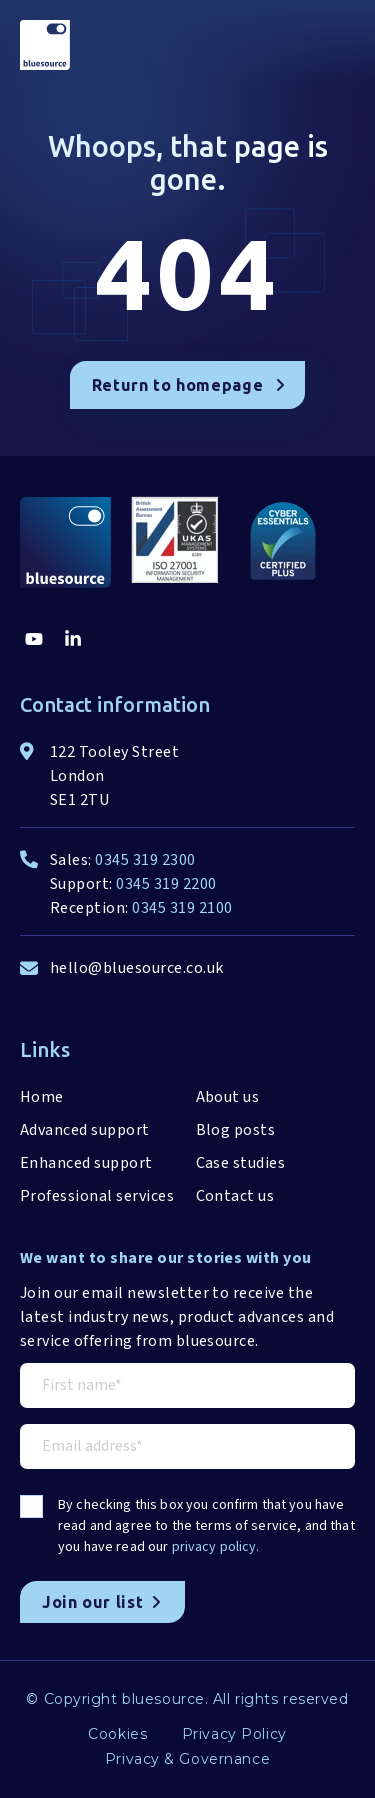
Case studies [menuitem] (241, 1163)
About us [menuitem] (228, 1097)
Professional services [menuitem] (97, 1196)
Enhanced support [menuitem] (86, 1163)
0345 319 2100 (182, 908)
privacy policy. (216, 1547)
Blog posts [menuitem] (236, 1130)
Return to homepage (189, 385)
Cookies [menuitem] (117, 1734)
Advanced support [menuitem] (85, 1130)
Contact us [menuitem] (235, 1196)
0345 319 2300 (145, 860)
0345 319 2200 (166, 884)
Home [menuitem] (42, 1097)
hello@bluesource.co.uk (137, 968)
